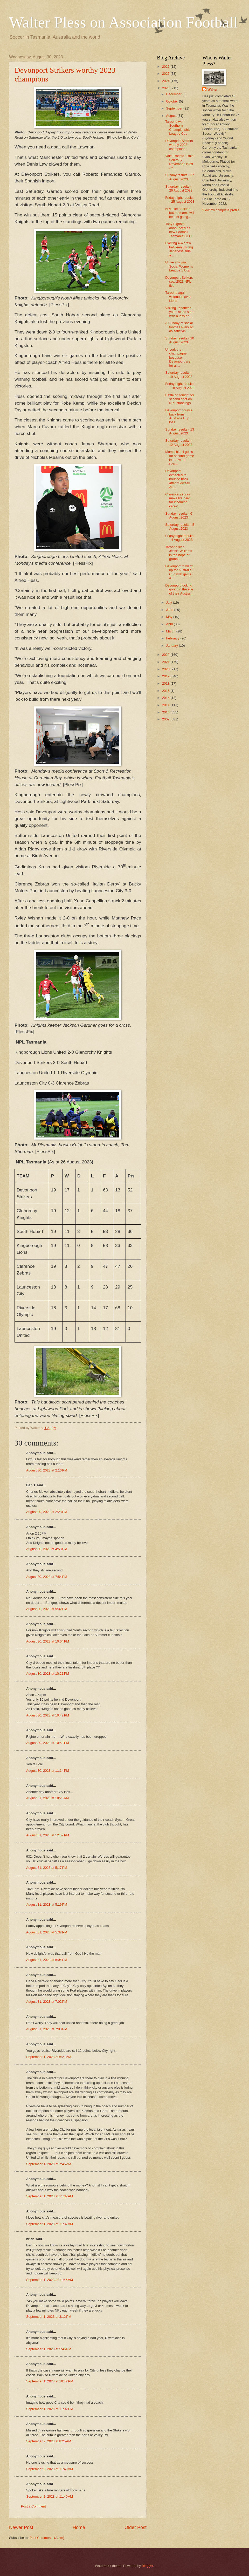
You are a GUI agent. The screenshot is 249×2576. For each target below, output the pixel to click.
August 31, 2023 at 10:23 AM (47, 1798)
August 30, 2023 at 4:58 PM (46, 1549)
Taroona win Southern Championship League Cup (177, 127)
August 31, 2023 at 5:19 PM (46, 1904)
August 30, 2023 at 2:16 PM (46, 1470)
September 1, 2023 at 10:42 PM (49, 2381)
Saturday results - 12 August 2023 (178, 442)
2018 (166, 683)
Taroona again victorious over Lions (178, 297)
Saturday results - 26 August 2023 (178, 188)
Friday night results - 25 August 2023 (179, 199)
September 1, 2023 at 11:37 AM (49, 2196)
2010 (166, 712)
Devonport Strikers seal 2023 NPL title (179, 282)
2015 (166, 691)
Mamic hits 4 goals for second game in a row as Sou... (179, 458)
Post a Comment (33, 2506)
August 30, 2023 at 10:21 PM (47, 1673)
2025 (166, 74)
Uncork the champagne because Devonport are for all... (177, 357)
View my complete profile (220, 210)
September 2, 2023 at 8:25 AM (48, 2441)
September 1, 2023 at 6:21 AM (48, 2057)
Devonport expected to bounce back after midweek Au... (177, 479)
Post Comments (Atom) (47, 2538)
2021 (166, 662)
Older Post (136, 2527)
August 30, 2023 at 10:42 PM (47, 1715)
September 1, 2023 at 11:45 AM (49, 2280)
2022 (166, 655)
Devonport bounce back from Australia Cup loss (178, 416)
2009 (166, 719)
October (172, 101)
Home (79, 2527)
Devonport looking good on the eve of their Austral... (179, 589)
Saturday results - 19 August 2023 (178, 374)
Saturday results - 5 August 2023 (179, 526)
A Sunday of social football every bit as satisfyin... (179, 327)
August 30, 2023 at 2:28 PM (46, 1512)
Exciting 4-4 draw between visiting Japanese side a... (179, 249)
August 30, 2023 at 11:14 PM (47, 1771)
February (173, 638)
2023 (166, 88)
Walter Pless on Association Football (123, 22)
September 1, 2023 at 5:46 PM (48, 2349)
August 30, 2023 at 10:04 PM (47, 1641)
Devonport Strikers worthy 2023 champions (179, 145)
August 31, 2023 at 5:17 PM (46, 1868)
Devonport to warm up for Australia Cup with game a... (179, 572)
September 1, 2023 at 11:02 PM (49, 2409)
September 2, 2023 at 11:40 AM (49, 2469)
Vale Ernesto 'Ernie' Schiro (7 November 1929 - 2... (179, 162)
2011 (166, 705)
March (171, 631)
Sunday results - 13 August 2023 (179, 431)
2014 (166, 698)
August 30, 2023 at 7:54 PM (46, 1577)
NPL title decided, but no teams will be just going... (179, 213)
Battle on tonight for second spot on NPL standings (179, 399)
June (170, 610)
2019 (166, 676)
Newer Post (21, 2527)
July (169, 602)
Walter (213, 89)
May (169, 617)
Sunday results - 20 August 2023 (179, 340)
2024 (166, 81)
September (174, 108)
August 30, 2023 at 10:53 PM (47, 1743)
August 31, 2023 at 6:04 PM (46, 1960)
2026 (166, 67)
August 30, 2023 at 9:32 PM (46, 1609)
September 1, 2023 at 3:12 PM (48, 2317)
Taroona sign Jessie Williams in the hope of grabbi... (178, 553)
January (172, 646)
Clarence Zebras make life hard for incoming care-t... (177, 500)
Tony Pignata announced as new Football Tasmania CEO (178, 230)
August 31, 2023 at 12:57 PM (47, 1835)
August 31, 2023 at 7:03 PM (46, 2029)
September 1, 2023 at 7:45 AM (48, 2164)
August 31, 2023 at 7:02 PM (46, 2001)
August (171, 116)
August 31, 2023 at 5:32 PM (46, 1932)
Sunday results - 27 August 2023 (179, 177)
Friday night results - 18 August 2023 (179, 386)
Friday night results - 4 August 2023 (179, 538)
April (170, 624)
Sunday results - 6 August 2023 (178, 515)
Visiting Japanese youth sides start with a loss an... (179, 312)
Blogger (147, 2566)
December (174, 94)
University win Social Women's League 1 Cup (179, 266)
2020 (166, 669)
